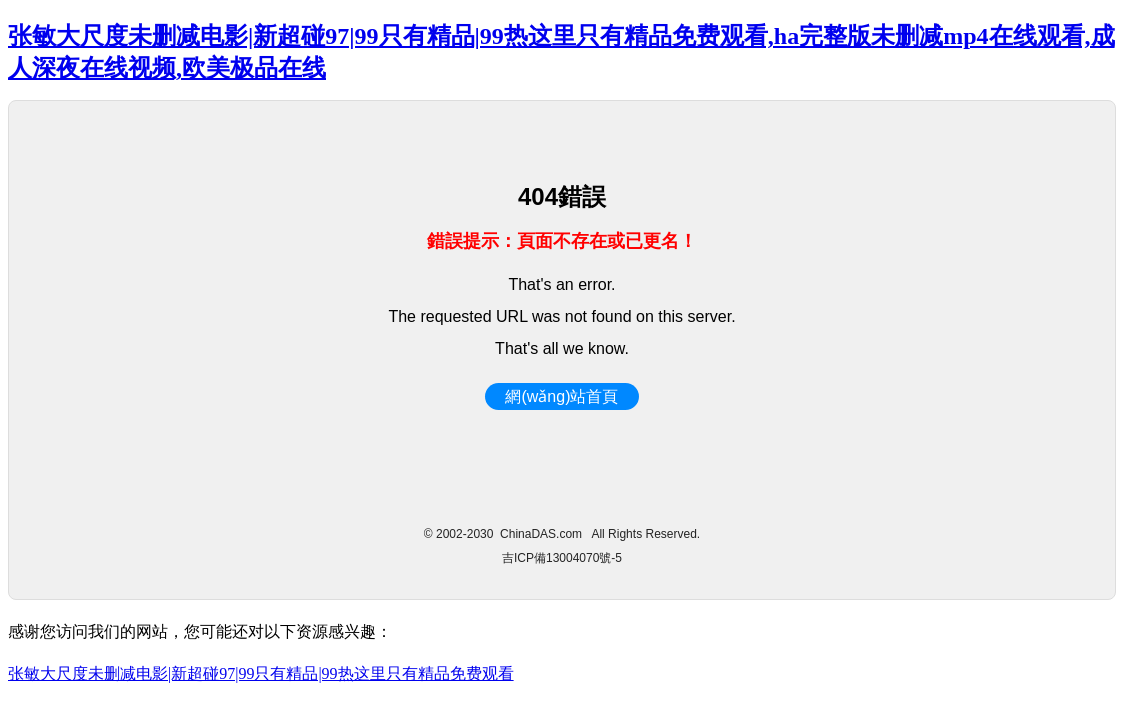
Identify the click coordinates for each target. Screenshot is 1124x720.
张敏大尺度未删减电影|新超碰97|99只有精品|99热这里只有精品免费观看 (261, 673)
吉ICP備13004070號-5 (562, 558)
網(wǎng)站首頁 (561, 396)
